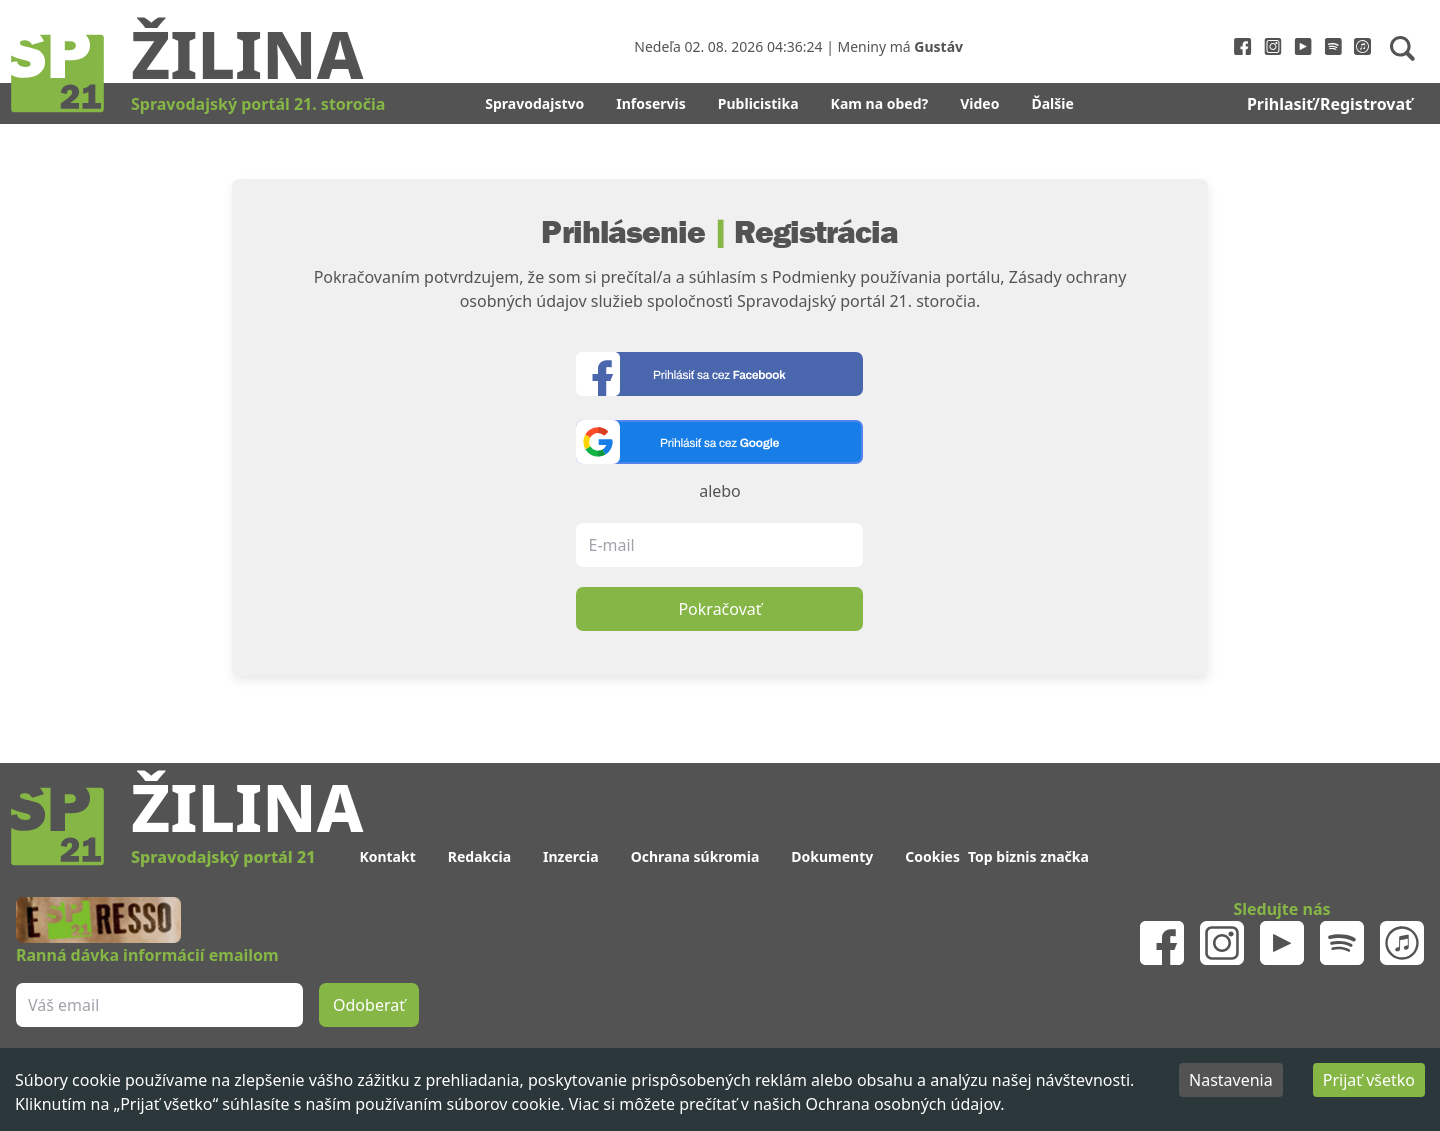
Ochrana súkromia (695, 856)
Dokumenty (832, 856)
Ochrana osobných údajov (903, 1104)
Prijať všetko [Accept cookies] (1369, 1080)
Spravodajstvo (534, 103)
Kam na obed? (880, 103)
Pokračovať (719, 609)
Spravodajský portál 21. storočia (258, 104)
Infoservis (651, 103)
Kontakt (387, 856)
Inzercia (571, 856)
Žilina (247, 53)
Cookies (932, 856)
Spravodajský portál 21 (223, 857)
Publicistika (758, 103)
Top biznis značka (1028, 856)
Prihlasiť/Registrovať (1329, 104)
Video (979, 103)
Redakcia (479, 856)
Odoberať (369, 1005)
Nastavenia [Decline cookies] (1231, 1080)
